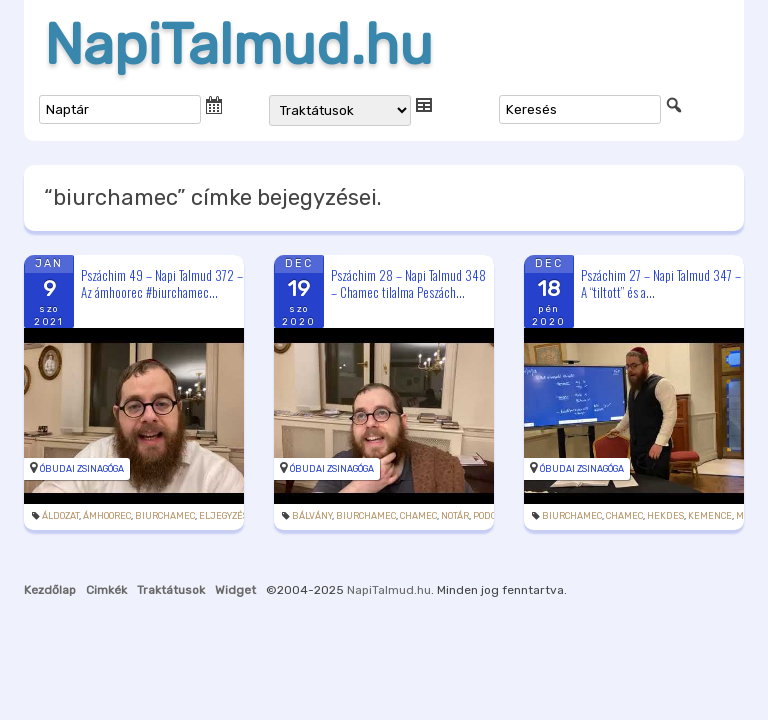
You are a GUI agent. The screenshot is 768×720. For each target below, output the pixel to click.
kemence (710, 516)
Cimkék (106, 590)
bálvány (312, 516)
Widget (235, 590)
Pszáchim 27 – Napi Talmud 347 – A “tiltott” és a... (661, 283)
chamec (418, 516)
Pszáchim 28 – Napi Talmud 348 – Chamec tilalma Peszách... (408, 283)
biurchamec (165, 516)
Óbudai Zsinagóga (82, 469)
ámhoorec (107, 516)
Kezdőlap (50, 590)
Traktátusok (171, 590)
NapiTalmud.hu (238, 45)
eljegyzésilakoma (243, 516)
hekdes (665, 516)
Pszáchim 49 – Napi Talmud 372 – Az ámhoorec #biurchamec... (162, 283)
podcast (492, 516)
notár (455, 516)
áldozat (60, 516)
